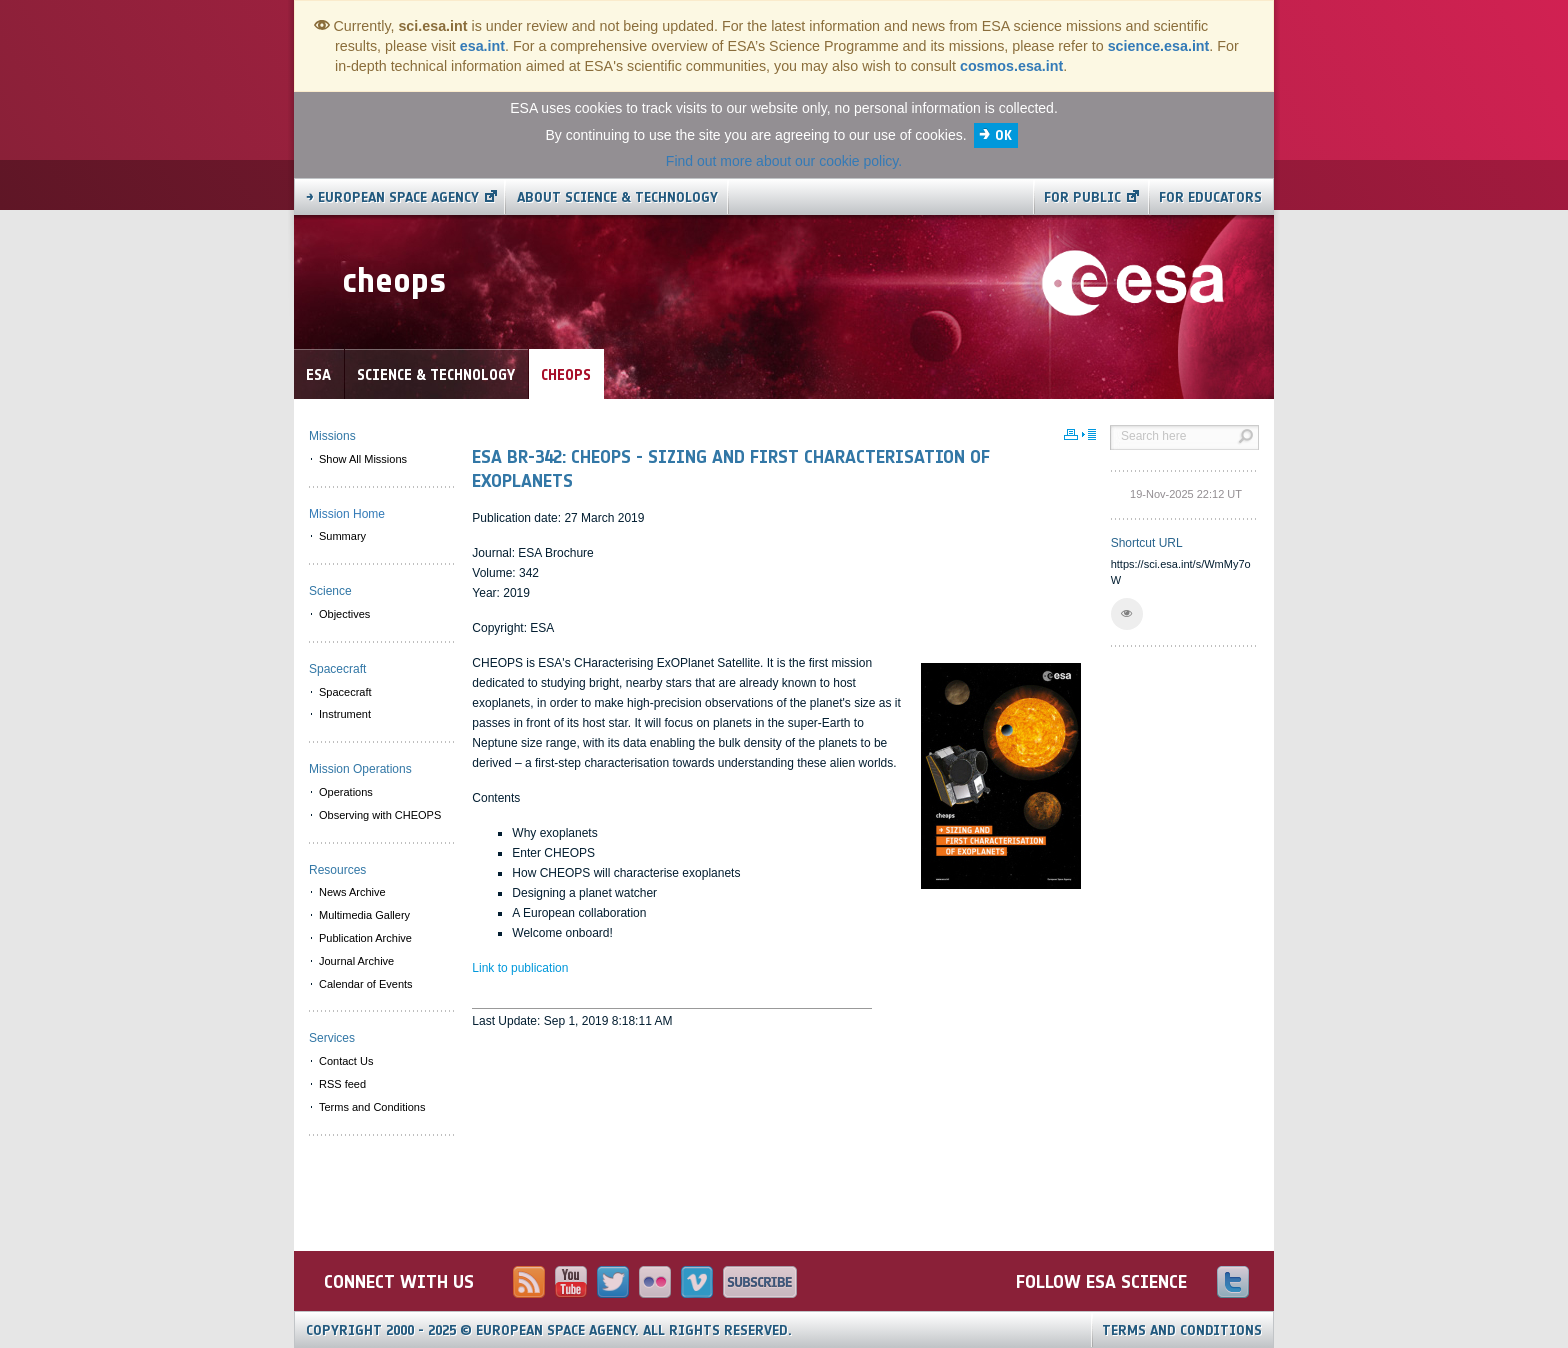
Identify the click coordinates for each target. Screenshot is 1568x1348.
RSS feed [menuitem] (342, 1084)
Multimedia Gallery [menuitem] (364, 915)
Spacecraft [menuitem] (345, 692)
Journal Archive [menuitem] (356, 961)
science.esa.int (1159, 46)
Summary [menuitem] (342, 536)
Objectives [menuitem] (344, 614)
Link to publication (520, 968)
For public (1082, 197)
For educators (1210, 197)
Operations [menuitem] (346, 792)
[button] (1127, 614)
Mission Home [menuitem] (347, 514)
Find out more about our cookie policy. (784, 161)
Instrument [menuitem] (345, 714)
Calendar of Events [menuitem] (366, 984)
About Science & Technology (617, 197)
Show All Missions (363, 459)
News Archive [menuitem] (352, 892)
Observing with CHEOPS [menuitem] (380, 815)
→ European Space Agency (392, 197)
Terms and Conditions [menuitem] (372, 1107)
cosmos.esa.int (1011, 66)
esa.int (482, 46)
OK (1003, 135)
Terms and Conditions (1182, 1330)
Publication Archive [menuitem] (365, 938)
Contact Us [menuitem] (346, 1061)
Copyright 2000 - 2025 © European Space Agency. (549, 1330)
